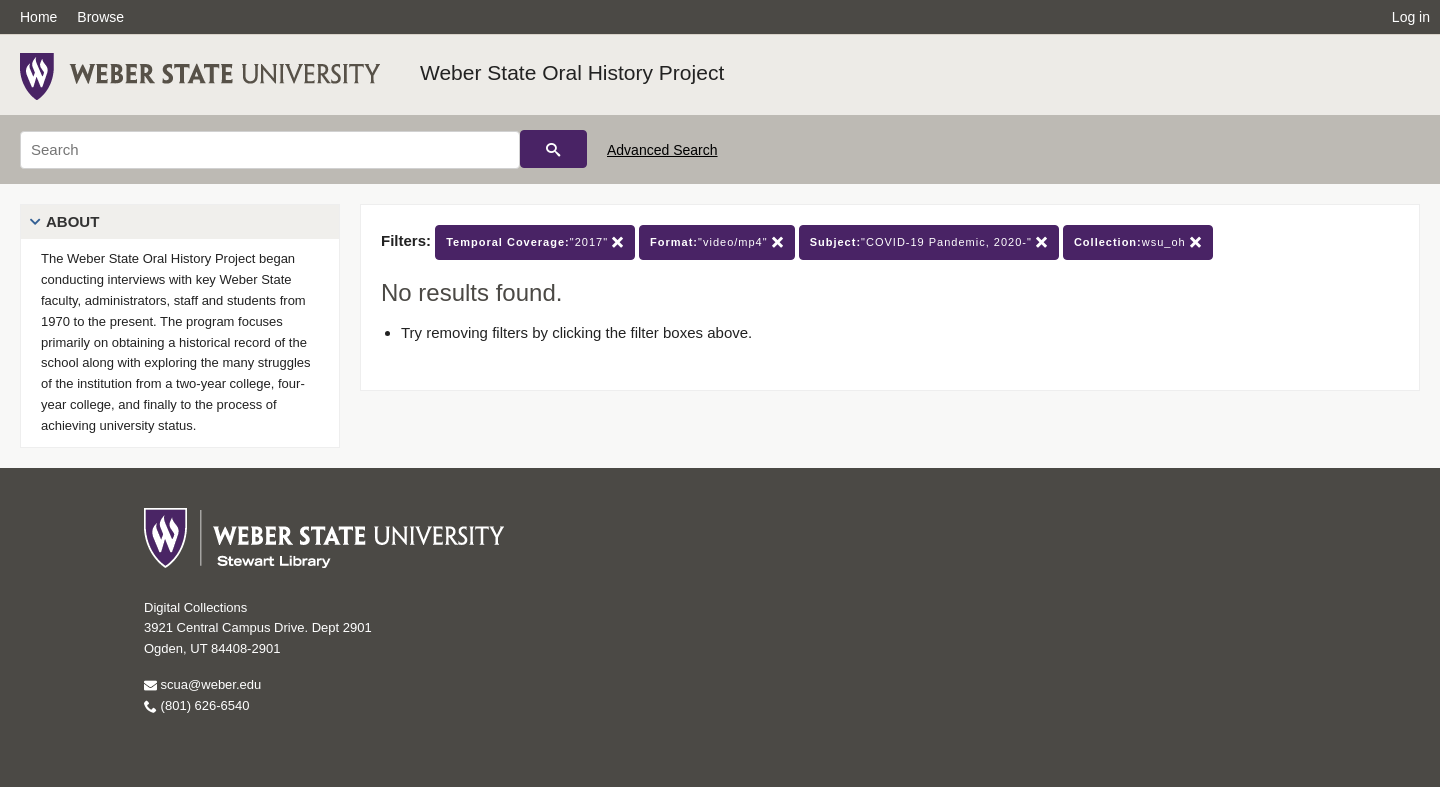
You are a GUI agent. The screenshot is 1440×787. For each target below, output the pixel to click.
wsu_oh (1138, 242)
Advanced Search (662, 150)
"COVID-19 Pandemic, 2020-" (929, 242)
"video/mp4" (717, 242)
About (72, 221)
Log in (1411, 17)
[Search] (270, 150)
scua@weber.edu (202, 684)
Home (38, 17)
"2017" (535, 242)
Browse (100, 17)
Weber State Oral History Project (572, 72)
